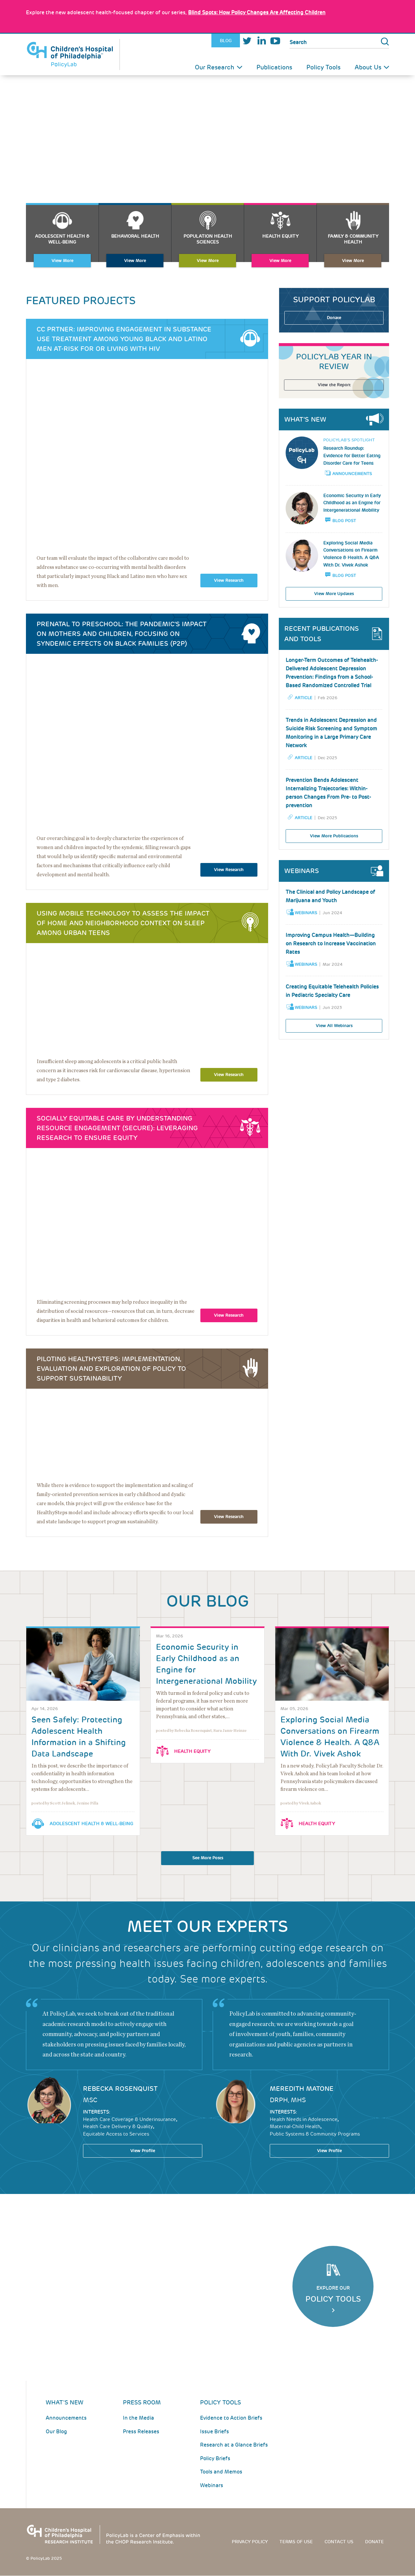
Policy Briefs (215, 2458)
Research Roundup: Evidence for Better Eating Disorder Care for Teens (351, 455)
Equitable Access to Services (116, 2134)
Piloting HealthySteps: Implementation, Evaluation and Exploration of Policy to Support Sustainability (111, 1369)
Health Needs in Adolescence (304, 2119)
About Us (368, 67)
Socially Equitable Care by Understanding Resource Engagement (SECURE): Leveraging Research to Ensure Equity (117, 1128)
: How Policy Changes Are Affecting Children (257, 12)
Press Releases (141, 2431)
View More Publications (334, 836)
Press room (142, 2402)
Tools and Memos (221, 2471)
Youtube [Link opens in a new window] (275, 41)
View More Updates (334, 593)
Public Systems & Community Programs (315, 2134)
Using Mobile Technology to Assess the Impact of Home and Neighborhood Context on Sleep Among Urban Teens (123, 923)
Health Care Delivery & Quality (118, 2126)
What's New (64, 2402)
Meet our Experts (207, 1926)
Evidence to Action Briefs (231, 2417)
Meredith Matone (302, 2088)
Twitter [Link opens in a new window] (247, 41)
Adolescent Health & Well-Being (91, 1824)
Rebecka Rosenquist (120, 2088)
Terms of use (296, 2542)
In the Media (138, 2417)
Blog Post (344, 520)
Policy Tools (323, 67)
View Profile (142, 2150)
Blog (226, 40)
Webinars (306, 913)
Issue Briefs (214, 2431)
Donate (334, 317)
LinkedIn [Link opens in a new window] (261, 41)
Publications (274, 67)
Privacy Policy (250, 2542)
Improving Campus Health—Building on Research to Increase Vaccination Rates (331, 943)
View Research (228, 580)
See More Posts (207, 1858)
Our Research (214, 67)
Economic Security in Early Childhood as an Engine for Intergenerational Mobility (352, 503)
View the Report (334, 385)
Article (303, 698)
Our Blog (56, 2431)
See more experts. (224, 1979)
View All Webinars (334, 1025)
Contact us (339, 2542)
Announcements (352, 473)
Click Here (332, 2310)
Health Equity (192, 1751)
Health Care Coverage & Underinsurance (129, 2119)
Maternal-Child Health (295, 2126)
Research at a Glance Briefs (234, 2444)
